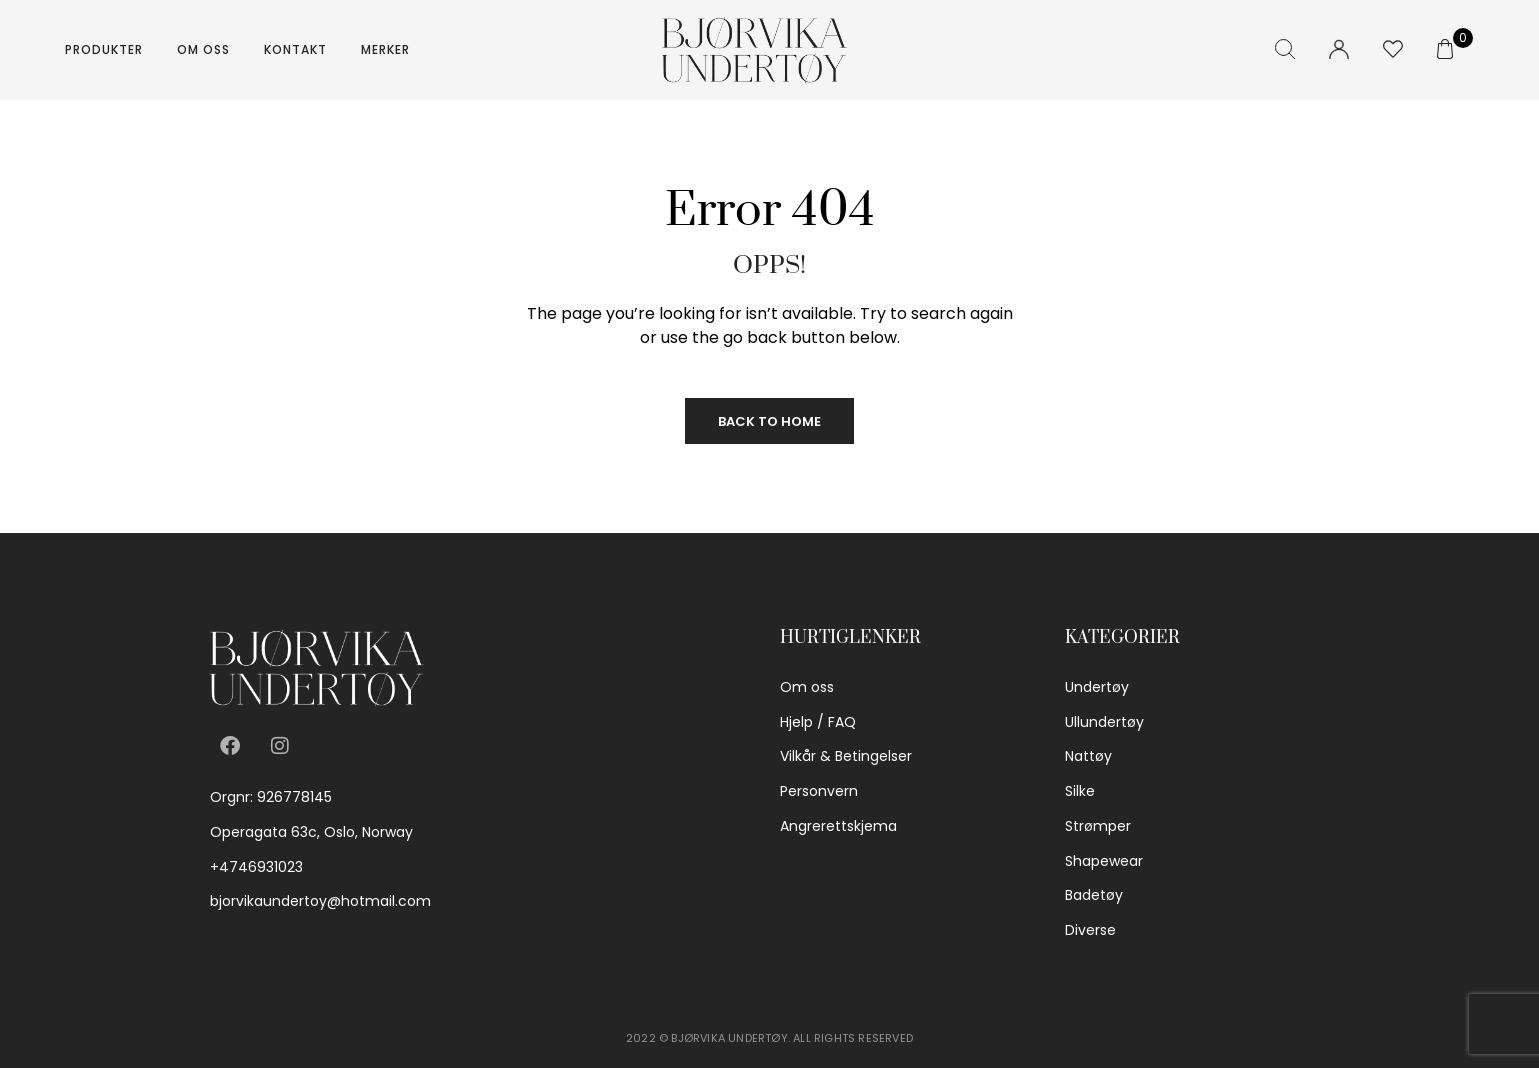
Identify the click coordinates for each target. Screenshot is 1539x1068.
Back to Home (769, 421)
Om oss (203, 49)
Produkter (104, 49)
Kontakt (295, 49)
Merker (385, 49)
